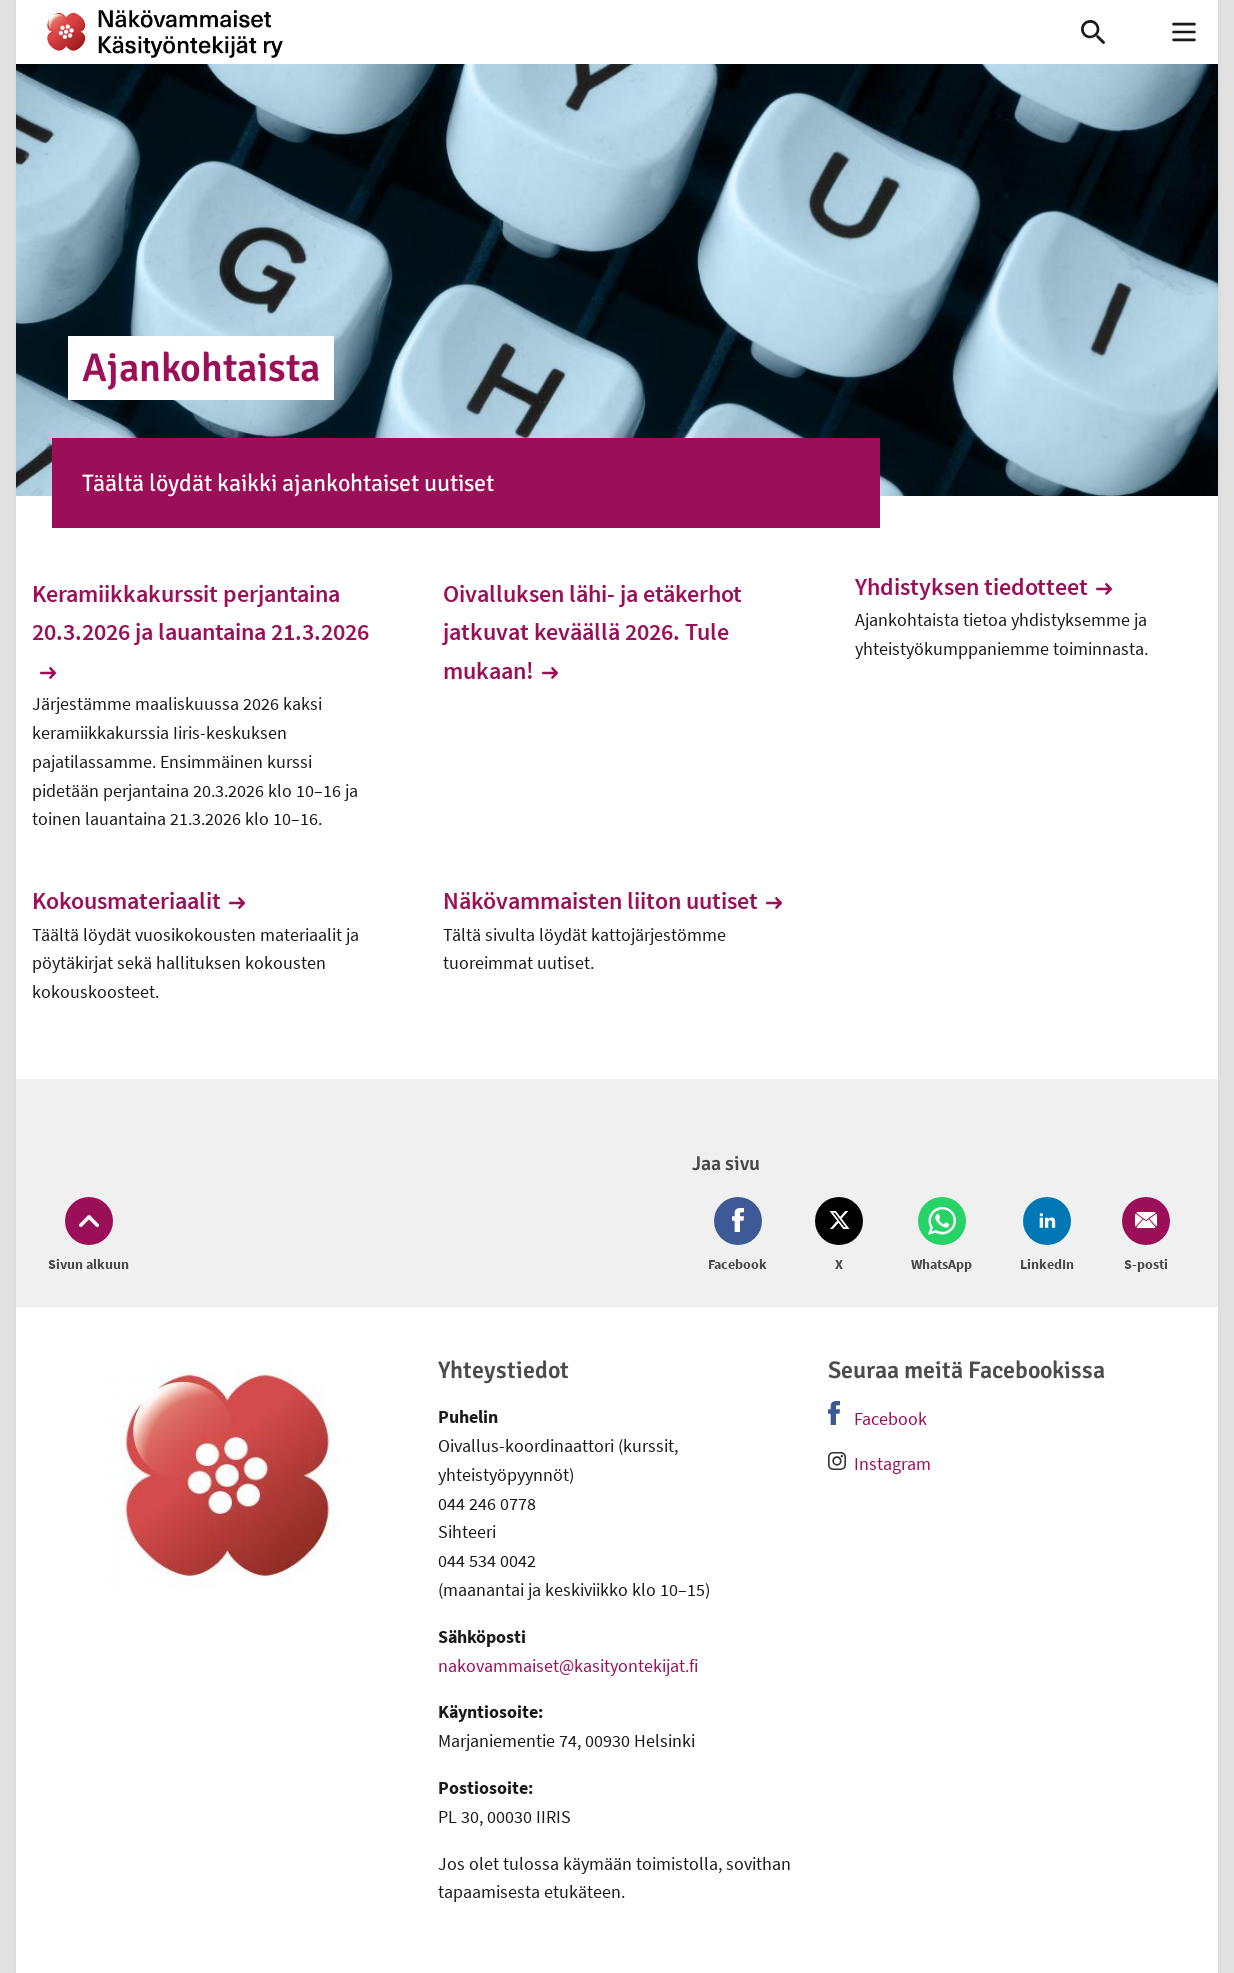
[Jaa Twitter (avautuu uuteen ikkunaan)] (839, 1236)
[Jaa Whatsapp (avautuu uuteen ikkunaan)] (941, 1236)
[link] (519, 32)
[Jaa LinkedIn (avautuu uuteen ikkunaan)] (1047, 1236)
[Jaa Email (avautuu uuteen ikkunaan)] (1142, 1236)
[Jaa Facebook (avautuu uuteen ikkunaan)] (741, 1236)
